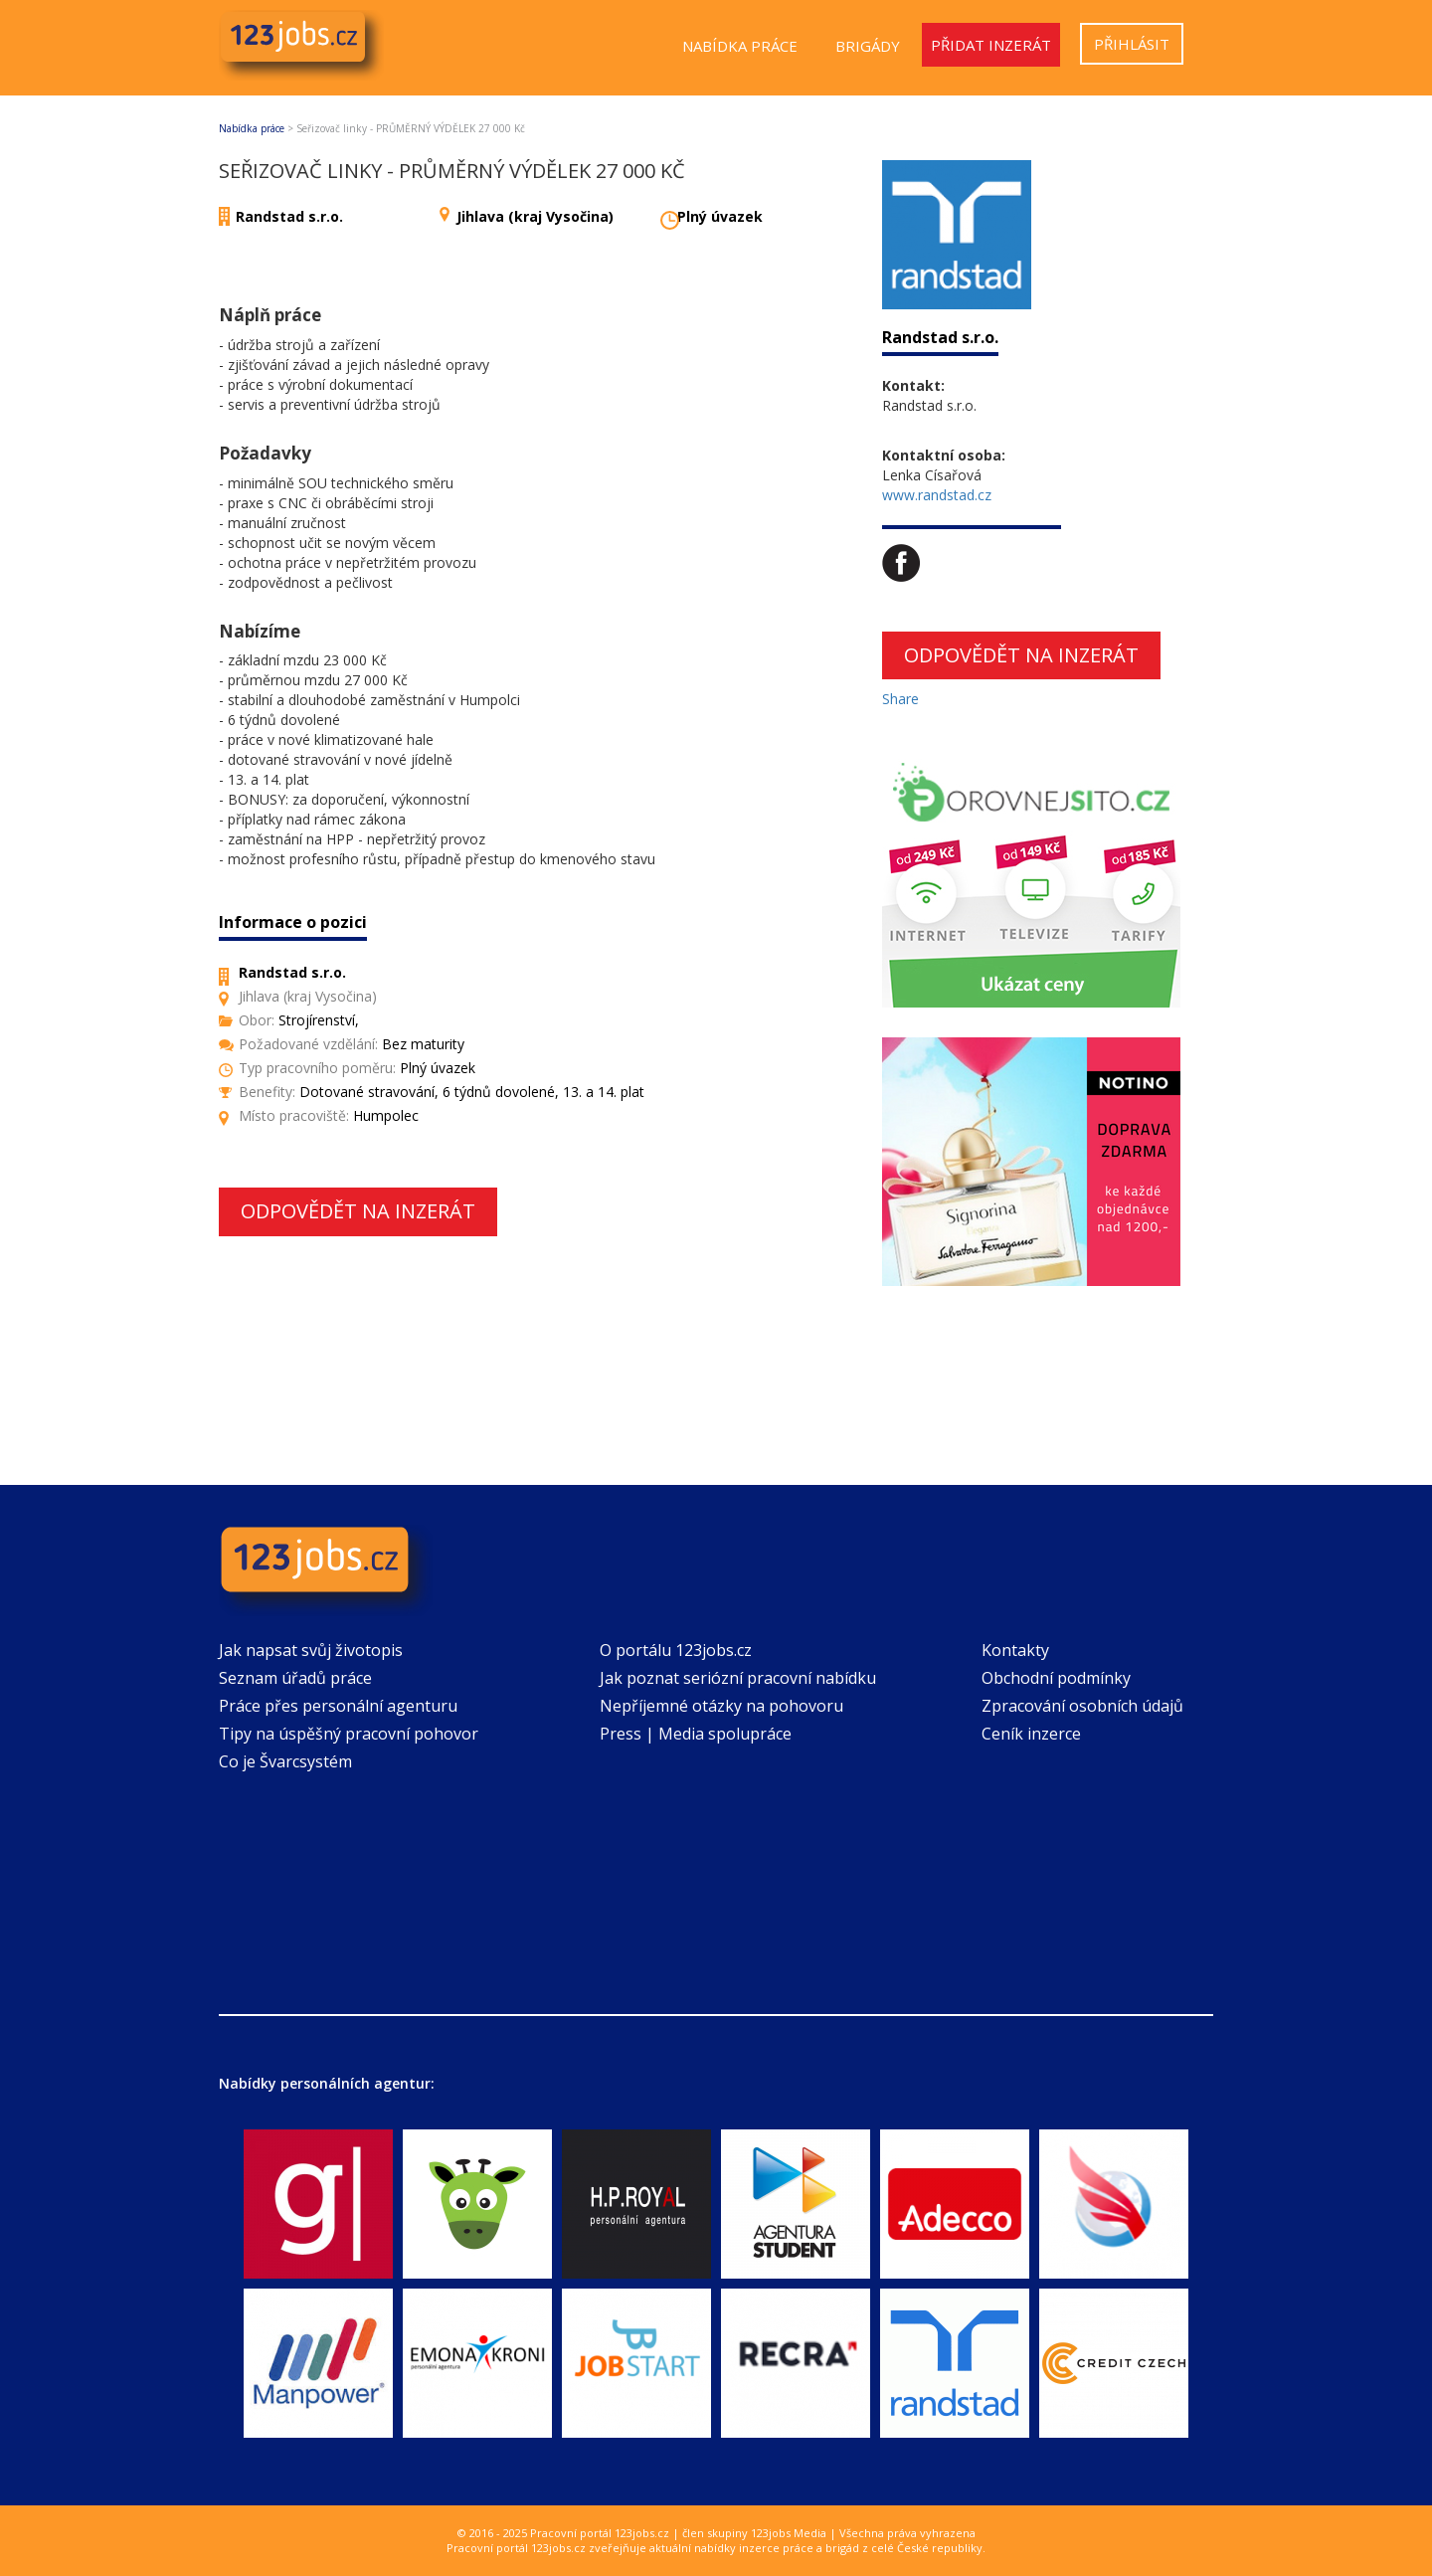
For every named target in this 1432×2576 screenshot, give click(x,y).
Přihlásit (1131, 44)
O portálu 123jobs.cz (676, 1650)
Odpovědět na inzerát (358, 1210)
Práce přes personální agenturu (338, 1706)
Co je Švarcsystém (285, 1761)
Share (900, 698)
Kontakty (1015, 1650)
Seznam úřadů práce (295, 1678)
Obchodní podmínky (1056, 1678)
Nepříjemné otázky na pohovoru (721, 1706)
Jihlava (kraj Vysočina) (535, 216)
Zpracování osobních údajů (1082, 1706)
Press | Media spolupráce (696, 1734)
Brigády (867, 46)
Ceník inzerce (1031, 1734)
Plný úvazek (720, 216)
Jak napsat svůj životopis (311, 1650)
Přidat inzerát (991, 45)
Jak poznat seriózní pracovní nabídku (738, 1678)
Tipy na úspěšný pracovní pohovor (348, 1734)
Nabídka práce (740, 46)
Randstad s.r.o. (289, 216)
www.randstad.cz (936, 494)
